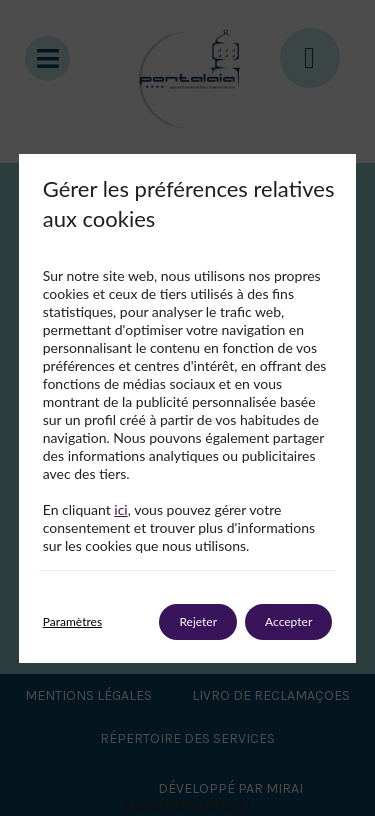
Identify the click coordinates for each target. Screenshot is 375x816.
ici (120, 509)
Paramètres (72, 621)
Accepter (288, 621)
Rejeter (198, 621)
